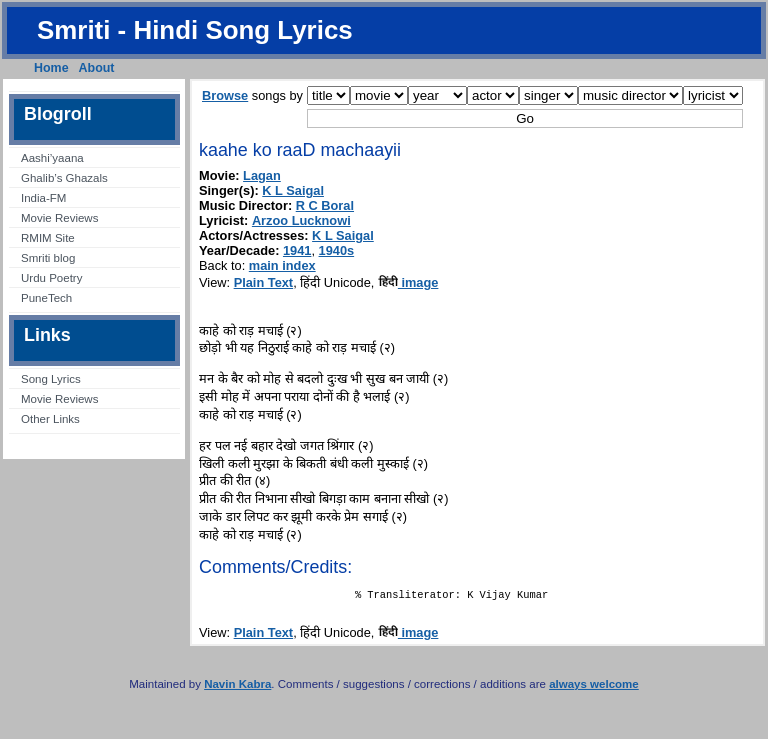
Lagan (262, 175)
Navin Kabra (237, 688)
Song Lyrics (51, 379)
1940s (337, 250)
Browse (225, 95)
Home (51, 68)
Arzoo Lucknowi (301, 220)
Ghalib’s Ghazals (64, 178)
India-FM (43, 198)
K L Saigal (293, 190)
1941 (297, 250)
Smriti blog (48, 258)
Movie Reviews (59, 218)
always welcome (594, 688)
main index (282, 265)
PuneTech (46, 298)
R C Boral (325, 205)
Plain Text (264, 282)
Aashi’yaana (52, 158)
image (408, 282)
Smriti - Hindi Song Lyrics (195, 30)
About (97, 68)
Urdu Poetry (51, 278)
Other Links (50, 419)
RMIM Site (48, 238)
